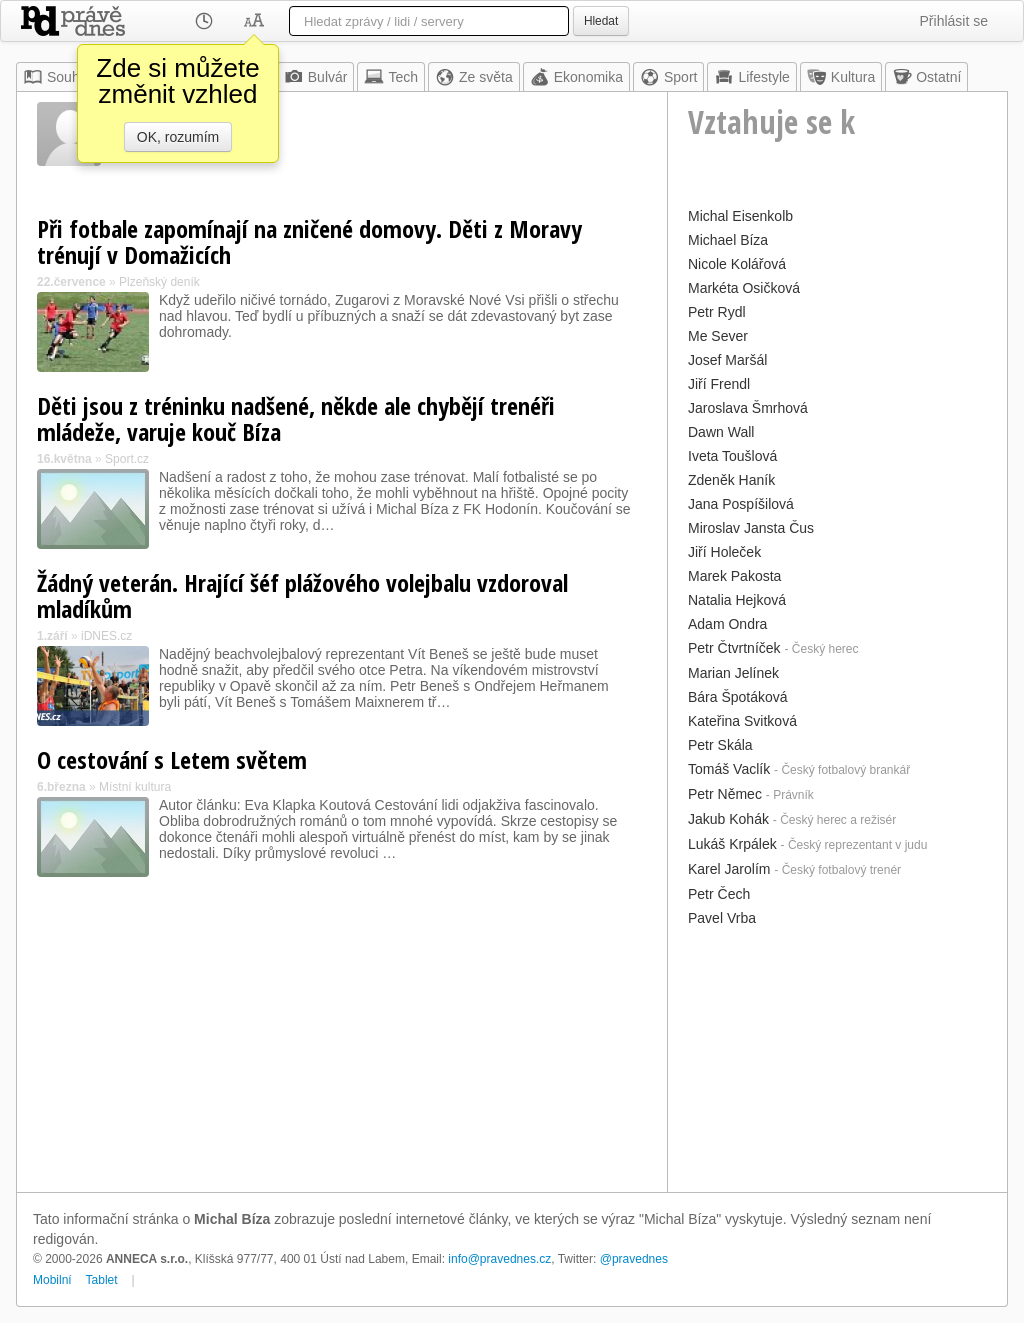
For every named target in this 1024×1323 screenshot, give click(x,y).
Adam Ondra (727, 624)
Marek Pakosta (734, 576)
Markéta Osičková (744, 288)
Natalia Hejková (737, 600)
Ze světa (474, 77)
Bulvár (316, 77)
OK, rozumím (178, 137)
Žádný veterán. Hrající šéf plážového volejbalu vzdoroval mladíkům (302, 595)
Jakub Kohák (728, 819)
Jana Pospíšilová (741, 504)
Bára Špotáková (738, 697)
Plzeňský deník (159, 282)
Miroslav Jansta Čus (751, 528)
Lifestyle (751, 77)
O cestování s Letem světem (172, 759)
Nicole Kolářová (737, 264)
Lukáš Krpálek (732, 844)
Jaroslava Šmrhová (748, 408)
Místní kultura (135, 787)
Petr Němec (725, 794)
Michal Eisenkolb (740, 216)
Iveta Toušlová (732, 456)
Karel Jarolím (729, 869)
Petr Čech (719, 894)
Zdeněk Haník (731, 480)
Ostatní (926, 77)
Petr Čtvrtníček (734, 648)
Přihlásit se (954, 21)
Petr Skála (720, 745)
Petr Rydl (717, 312)
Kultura (841, 77)
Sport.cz (127, 459)
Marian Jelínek (733, 673)
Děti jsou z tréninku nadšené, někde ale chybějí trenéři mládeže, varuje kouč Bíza (296, 418)
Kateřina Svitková (742, 721)
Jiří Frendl (719, 384)
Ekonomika (576, 77)
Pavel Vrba (722, 918)
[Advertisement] (837, 1057)
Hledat (601, 21)
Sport (668, 77)
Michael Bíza (728, 240)
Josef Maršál (727, 360)
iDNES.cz (106, 636)
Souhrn (57, 77)
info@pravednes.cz (499, 1259)
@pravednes (634, 1259)
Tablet (102, 1280)
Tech (391, 77)
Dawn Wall (721, 432)
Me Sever (718, 336)
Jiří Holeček (724, 552)
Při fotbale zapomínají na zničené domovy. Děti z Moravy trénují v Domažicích (309, 241)
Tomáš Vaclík (729, 769)
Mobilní (52, 1280)
